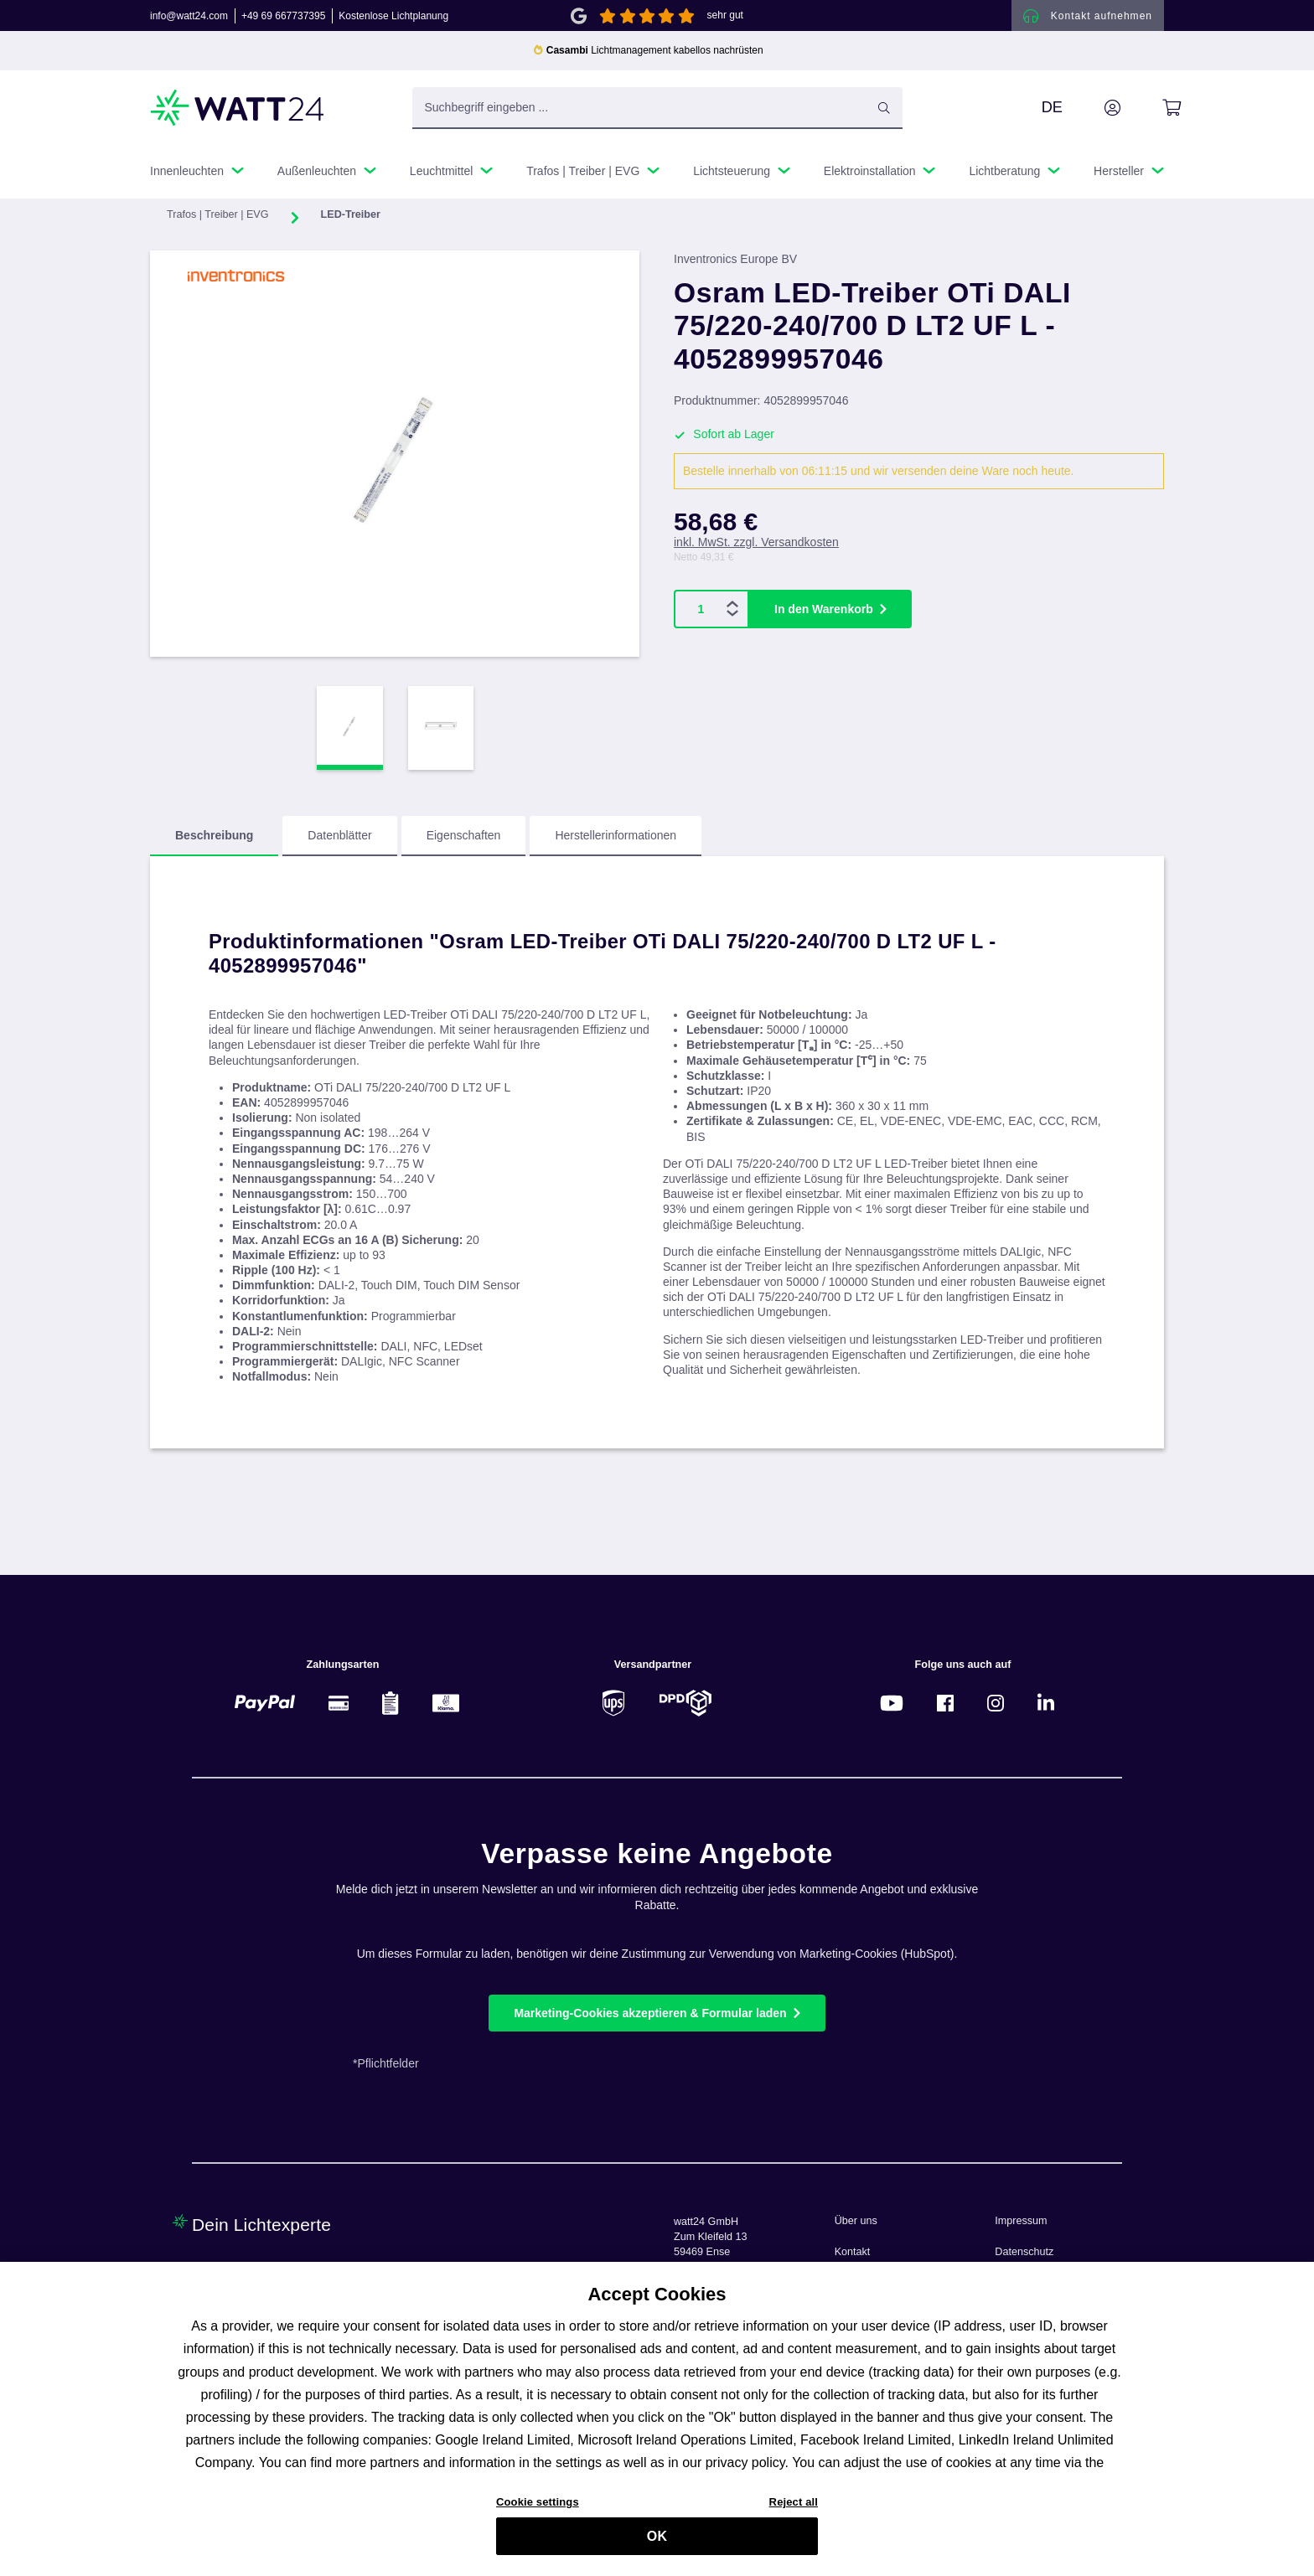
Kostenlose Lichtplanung (393, 20)
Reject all (793, 2509)
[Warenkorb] (1153, 116)
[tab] (214, 845)
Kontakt (853, 2252)
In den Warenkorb (823, 600)
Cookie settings (537, 2509)
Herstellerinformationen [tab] (615, 844)
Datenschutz (1024, 2252)
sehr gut (725, 20)
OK (657, 2544)
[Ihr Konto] (1093, 116)
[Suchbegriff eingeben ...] (657, 116)
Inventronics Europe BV (735, 268)
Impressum (1021, 2221)
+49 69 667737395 (283, 20)
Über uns (856, 2221)
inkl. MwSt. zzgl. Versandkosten (756, 533)
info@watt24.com (189, 20)
